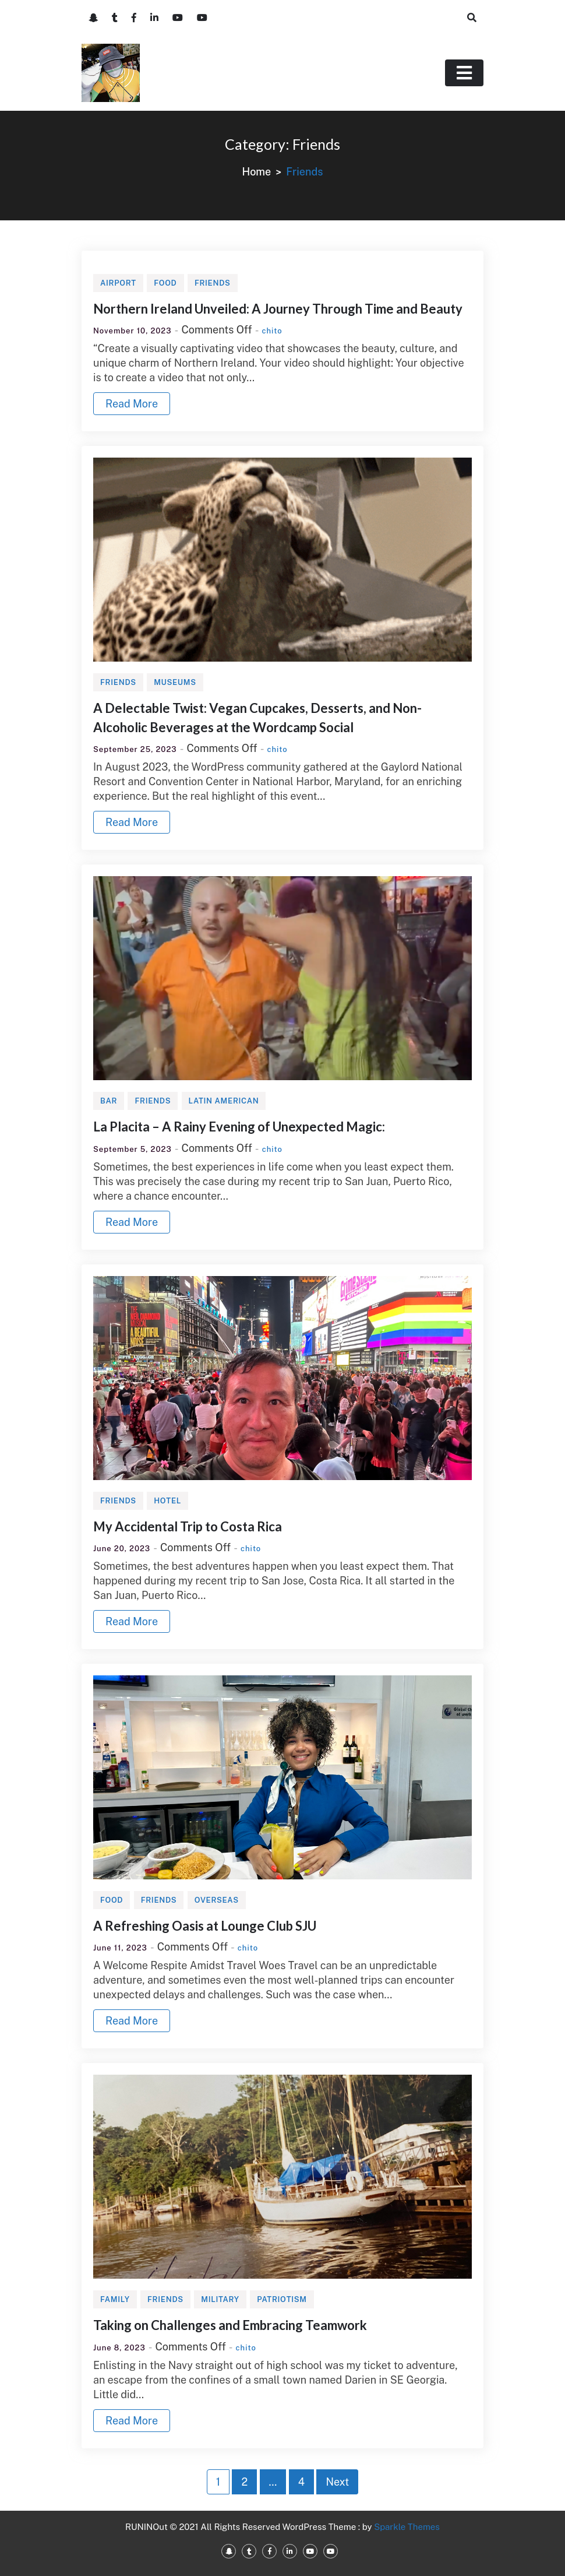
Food (165, 283)
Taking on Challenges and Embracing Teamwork (230, 2325)
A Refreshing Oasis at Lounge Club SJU (204, 1926)
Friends (213, 283)
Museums (175, 682)
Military (220, 2299)
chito (272, 330)
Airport (118, 283)
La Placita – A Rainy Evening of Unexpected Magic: (239, 1126)
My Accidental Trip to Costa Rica (187, 1526)
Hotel (167, 1500)
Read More (131, 404)
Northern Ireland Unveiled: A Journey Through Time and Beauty (277, 309)
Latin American (224, 1101)
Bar (108, 1101)
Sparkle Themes (407, 2527)
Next (337, 2482)
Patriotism (282, 2299)
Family (115, 2299)
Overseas (217, 1900)
